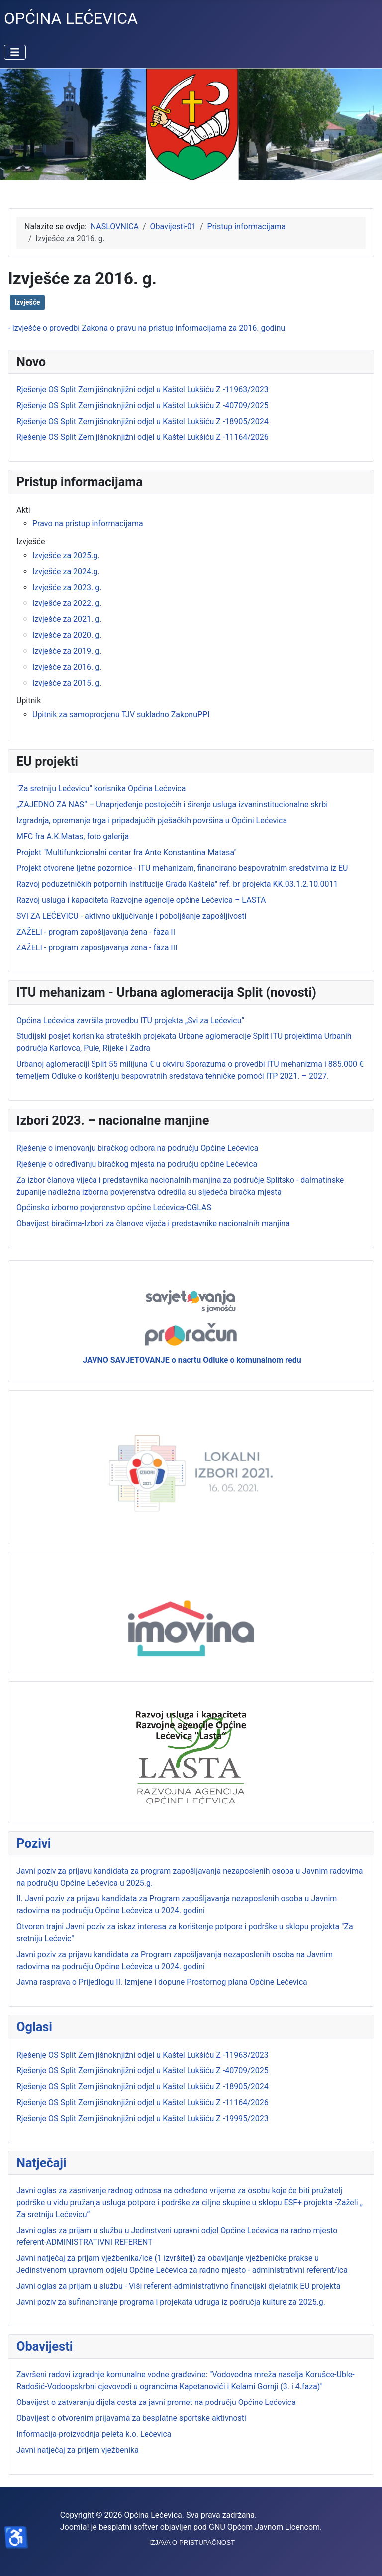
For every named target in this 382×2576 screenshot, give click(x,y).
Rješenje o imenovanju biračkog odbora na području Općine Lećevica (137, 1148)
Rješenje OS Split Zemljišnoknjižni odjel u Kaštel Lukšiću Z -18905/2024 (142, 2086)
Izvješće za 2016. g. (66, 667)
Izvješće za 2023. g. (66, 587)
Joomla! (74, 2527)
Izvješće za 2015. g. (66, 682)
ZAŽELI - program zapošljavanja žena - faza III (96, 947)
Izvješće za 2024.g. (65, 571)
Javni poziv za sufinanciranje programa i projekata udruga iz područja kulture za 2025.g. (170, 2302)
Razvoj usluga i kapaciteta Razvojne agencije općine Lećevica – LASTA (141, 900)
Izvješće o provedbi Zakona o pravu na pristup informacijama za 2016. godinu (148, 328)
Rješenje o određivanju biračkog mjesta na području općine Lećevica (136, 1164)
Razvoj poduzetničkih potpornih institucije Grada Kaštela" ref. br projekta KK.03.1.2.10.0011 (177, 884)
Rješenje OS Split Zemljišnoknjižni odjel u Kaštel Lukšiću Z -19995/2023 (142, 2118)
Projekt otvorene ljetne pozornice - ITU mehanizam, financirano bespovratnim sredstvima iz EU (182, 868)
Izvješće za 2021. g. (66, 619)
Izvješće (27, 302)
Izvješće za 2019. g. (66, 651)
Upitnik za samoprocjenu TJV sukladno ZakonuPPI (121, 714)
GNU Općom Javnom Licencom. (265, 2527)
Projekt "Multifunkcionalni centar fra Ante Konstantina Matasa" (126, 852)
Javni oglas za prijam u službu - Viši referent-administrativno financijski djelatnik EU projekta (178, 2286)
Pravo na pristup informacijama (87, 523)
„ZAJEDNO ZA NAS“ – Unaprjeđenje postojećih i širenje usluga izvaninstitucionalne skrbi (172, 804)
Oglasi (34, 2026)
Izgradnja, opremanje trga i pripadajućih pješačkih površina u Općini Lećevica (151, 820)
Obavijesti (44, 2346)
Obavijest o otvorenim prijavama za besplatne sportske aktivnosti (131, 2418)
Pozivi (33, 1843)
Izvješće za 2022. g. (66, 603)
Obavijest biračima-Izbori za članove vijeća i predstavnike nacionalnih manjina (153, 1223)
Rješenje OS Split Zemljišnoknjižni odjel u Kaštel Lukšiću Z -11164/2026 (142, 2102)
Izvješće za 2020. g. (66, 635)
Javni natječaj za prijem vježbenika (77, 2450)
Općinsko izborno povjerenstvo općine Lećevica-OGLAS (113, 1207)
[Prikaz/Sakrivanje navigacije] (15, 52)
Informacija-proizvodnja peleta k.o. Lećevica (94, 2434)
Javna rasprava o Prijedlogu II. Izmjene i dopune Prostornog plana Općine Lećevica (161, 1982)
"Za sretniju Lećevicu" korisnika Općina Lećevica (101, 788)
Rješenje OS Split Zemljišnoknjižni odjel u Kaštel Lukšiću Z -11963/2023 (142, 2055)
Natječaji (41, 2162)
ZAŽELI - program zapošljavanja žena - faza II (95, 932)
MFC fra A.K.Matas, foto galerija (72, 836)
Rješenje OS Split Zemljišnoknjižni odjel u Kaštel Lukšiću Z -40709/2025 (142, 2070)
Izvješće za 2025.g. (65, 555)
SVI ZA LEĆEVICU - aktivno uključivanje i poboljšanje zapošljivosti (131, 916)
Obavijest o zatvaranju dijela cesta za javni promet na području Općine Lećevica (156, 2402)
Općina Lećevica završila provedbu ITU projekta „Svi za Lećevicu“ (130, 1020)
